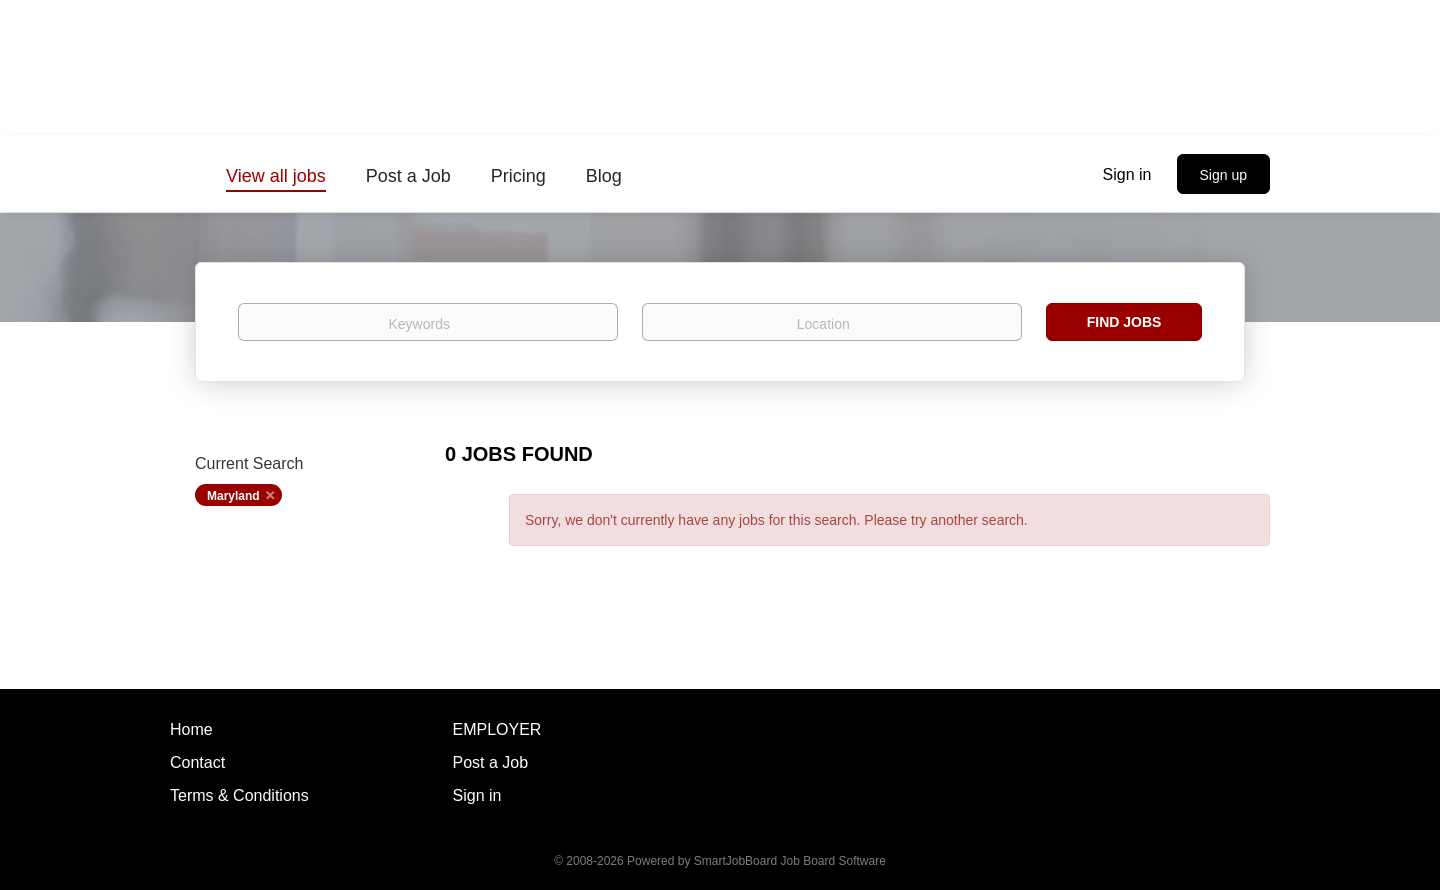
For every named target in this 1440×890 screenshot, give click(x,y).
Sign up (1223, 175)
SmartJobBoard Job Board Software (790, 861)
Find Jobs (1124, 322)
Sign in (1127, 174)
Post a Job (491, 762)
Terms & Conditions (239, 795)
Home (191, 729)
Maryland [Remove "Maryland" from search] (233, 496)
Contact (197, 762)
